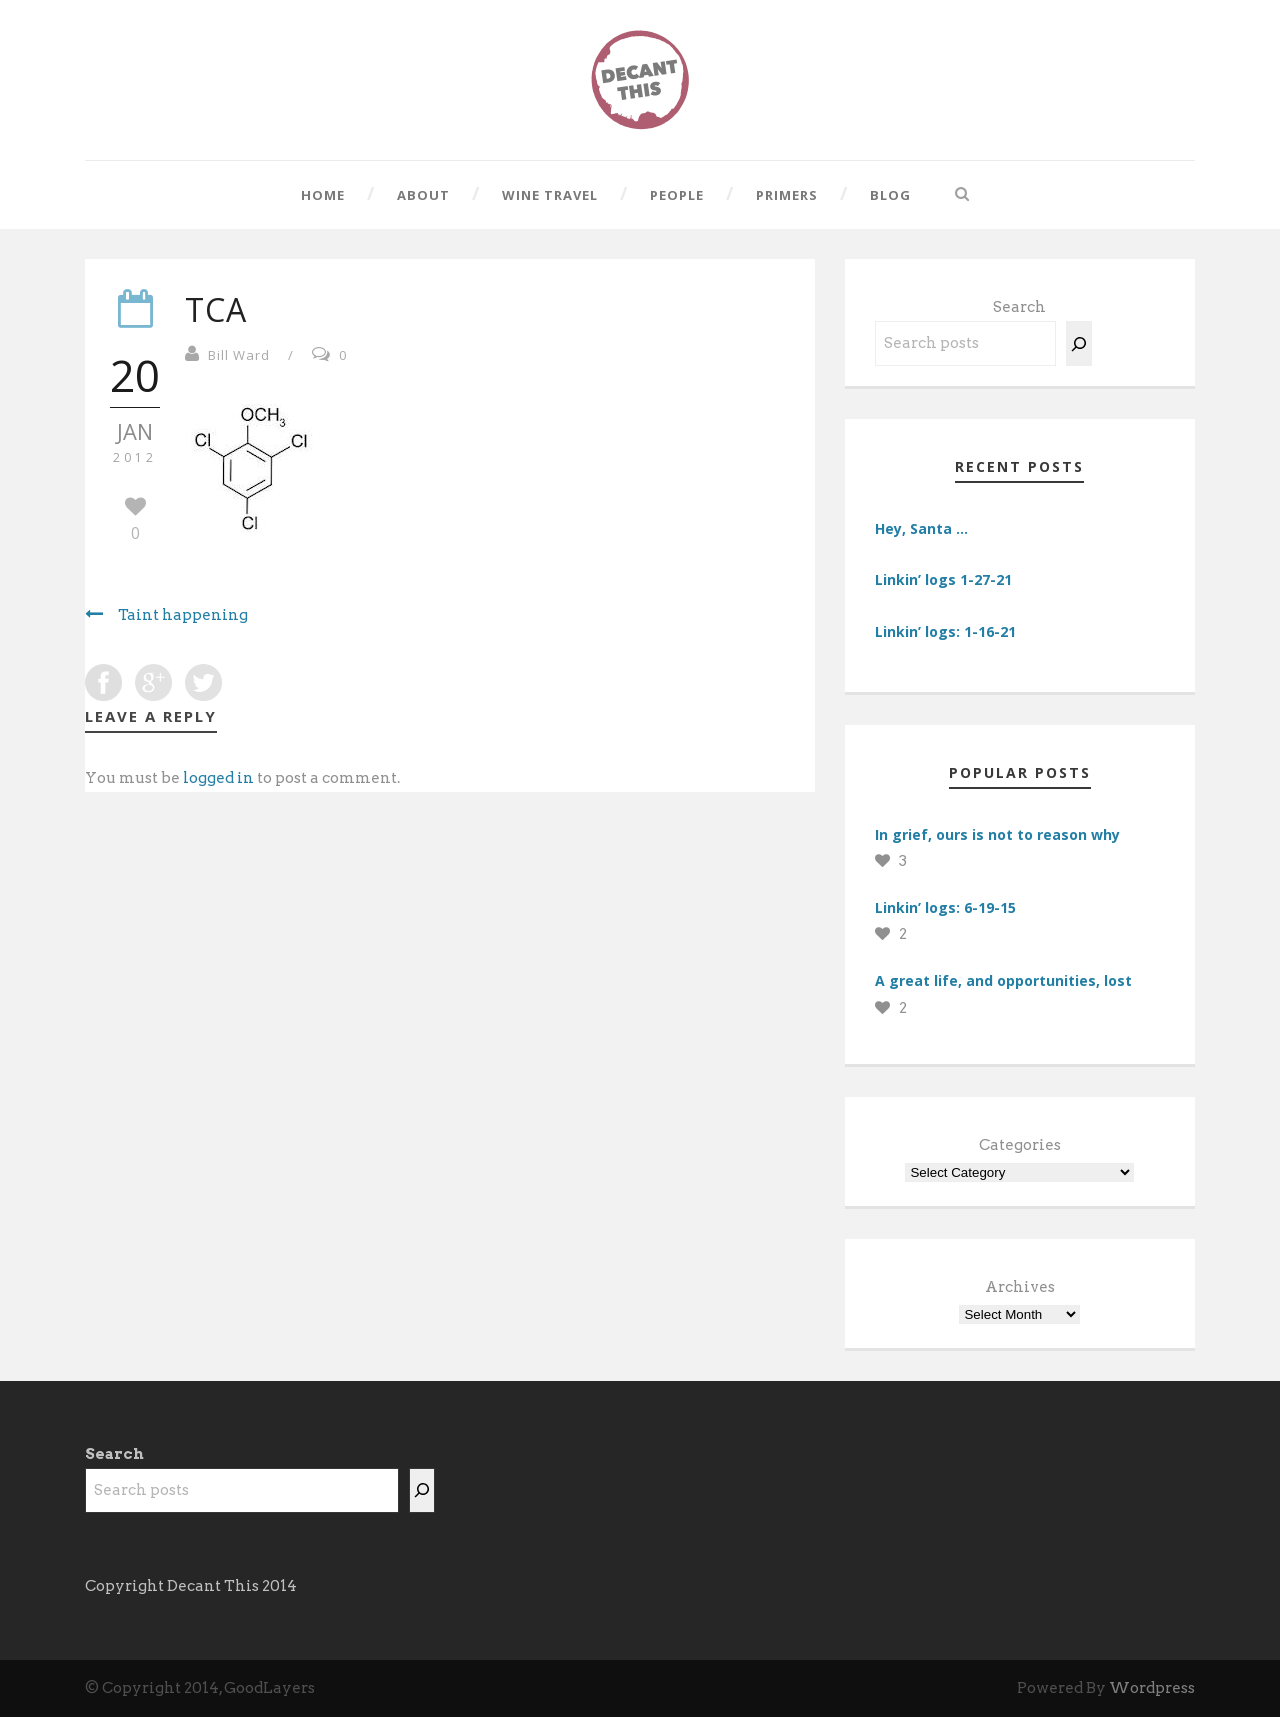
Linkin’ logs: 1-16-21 (945, 631)
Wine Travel (550, 195)
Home (323, 195)
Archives (1020, 1287)
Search (1019, 307)
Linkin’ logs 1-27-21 (943, 579)
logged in (218, 778)
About (423, 195)
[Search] (1079, 343)
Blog (890, 195)
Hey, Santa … (921, 528)
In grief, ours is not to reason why (997, 834)
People (677, 195)
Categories (1020, 1145)
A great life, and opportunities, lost (1003, 980)
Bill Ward (239, 355)
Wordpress (1152, 1688)
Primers (787, 195)
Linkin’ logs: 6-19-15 (945, 907)
